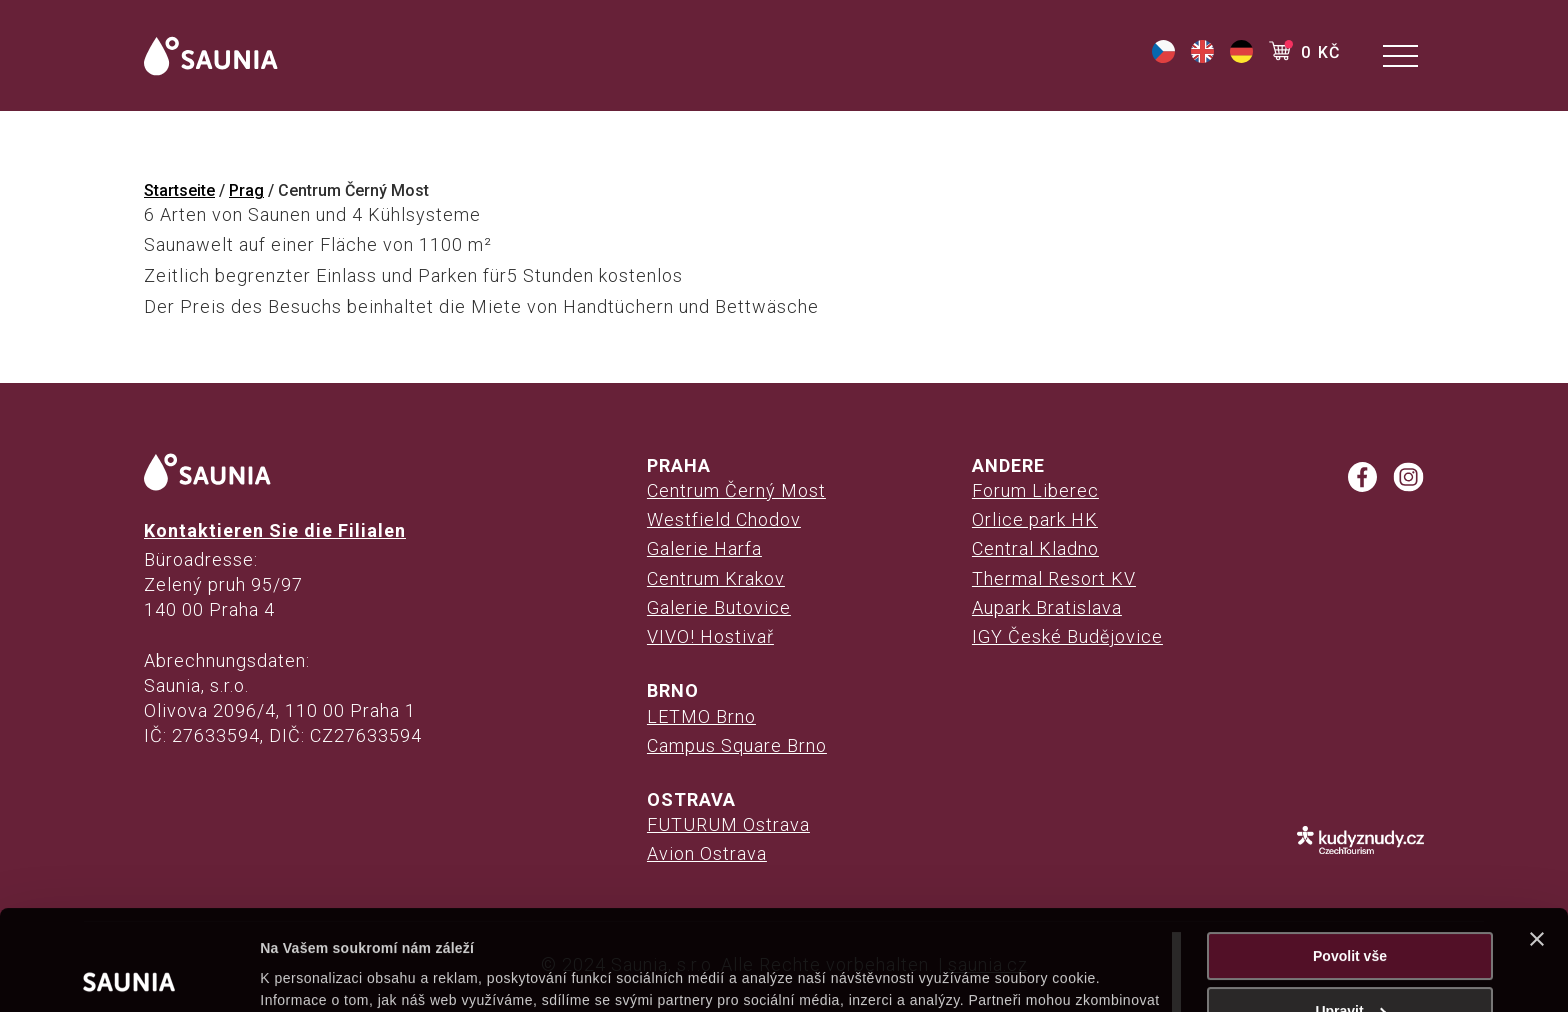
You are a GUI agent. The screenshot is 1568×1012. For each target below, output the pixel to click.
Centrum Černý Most (736, 490)
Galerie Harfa (704, 548)
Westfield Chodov (724, 519)
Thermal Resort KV (1054, 578)
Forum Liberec (1035, 490)
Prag (246, 190)
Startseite (179, 190)
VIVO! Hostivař (710, 636)
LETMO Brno (701, 716)
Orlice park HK (1035, 519)
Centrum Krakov (716, 578)
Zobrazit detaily (312, 974)
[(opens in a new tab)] (1163, 57)
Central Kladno (1035, 548)
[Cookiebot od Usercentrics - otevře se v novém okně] (129, 974)
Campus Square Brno (737, 745)
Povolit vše (1350, 856)
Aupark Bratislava (1047, 607)
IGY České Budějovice (1067, 636)
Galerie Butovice (719, 607)
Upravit (1350, 911)
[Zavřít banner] (1537, 839)
